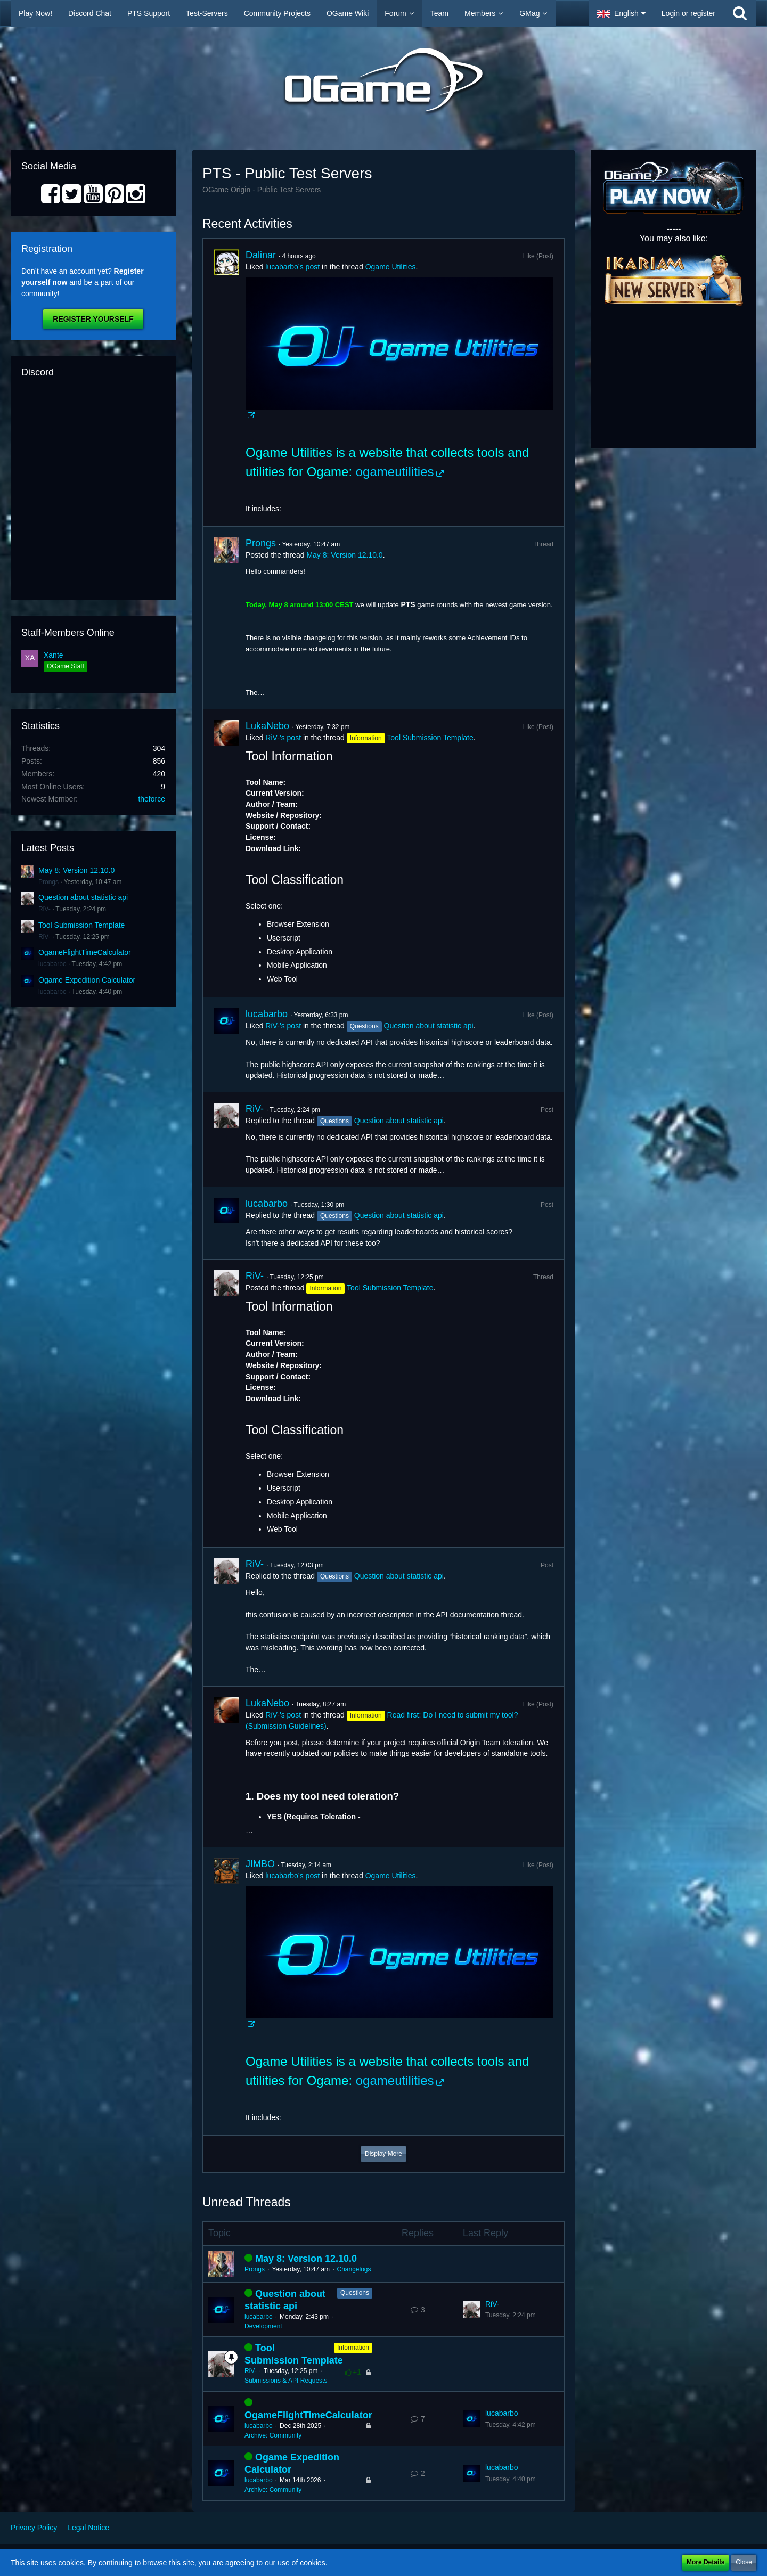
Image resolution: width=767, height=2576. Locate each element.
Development (263, 2326)
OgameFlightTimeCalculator (84, 952)
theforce (151, 799)
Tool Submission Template (81, 925)
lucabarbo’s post (292, 267)
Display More (383, 2153)
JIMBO (260, 1864)
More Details (705, 2562)
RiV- (44, 909)
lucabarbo (52, 964)
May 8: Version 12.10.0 (76, 870)
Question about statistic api (83, 897)
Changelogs (354, 2269)
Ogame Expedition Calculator (86, 980)
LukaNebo (267, 726)
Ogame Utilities (390, 267)
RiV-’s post (283, 737)
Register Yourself (93, 319)
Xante (53, 655)
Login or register (688, 13)
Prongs (48, 882)
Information (353, 2347)
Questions (354, 2292)
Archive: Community (272, 2435)
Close (744, 2562)
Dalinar (261, 255)
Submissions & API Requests (285, 2380)
